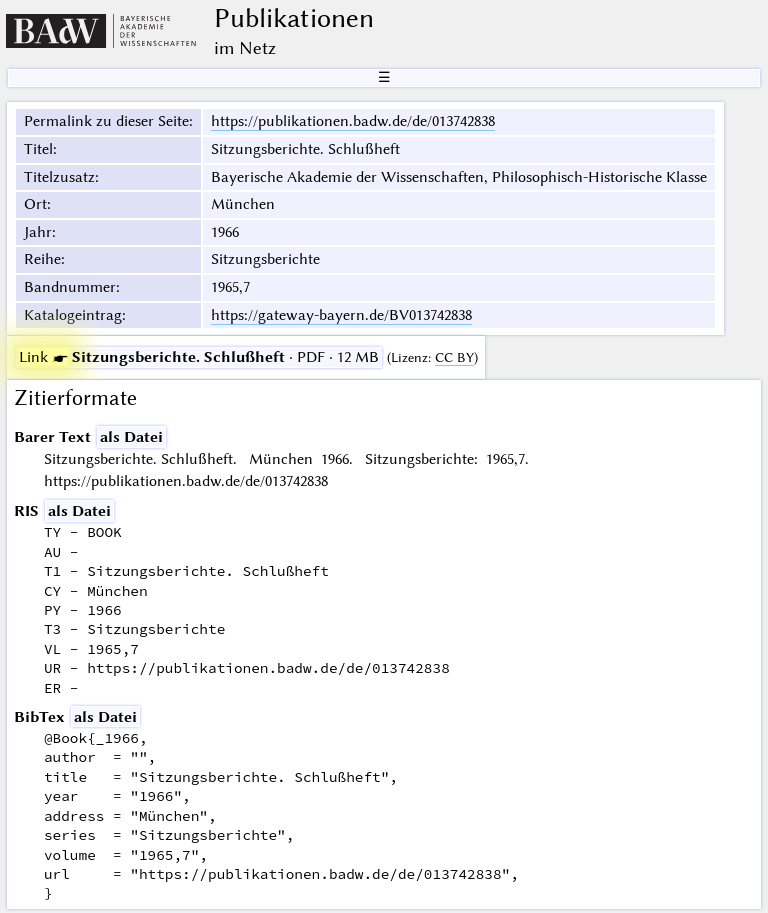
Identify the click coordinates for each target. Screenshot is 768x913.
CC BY (454, 357)
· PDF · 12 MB (199, 357)
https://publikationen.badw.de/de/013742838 (353, 121)
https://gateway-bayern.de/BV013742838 (341, 315)
